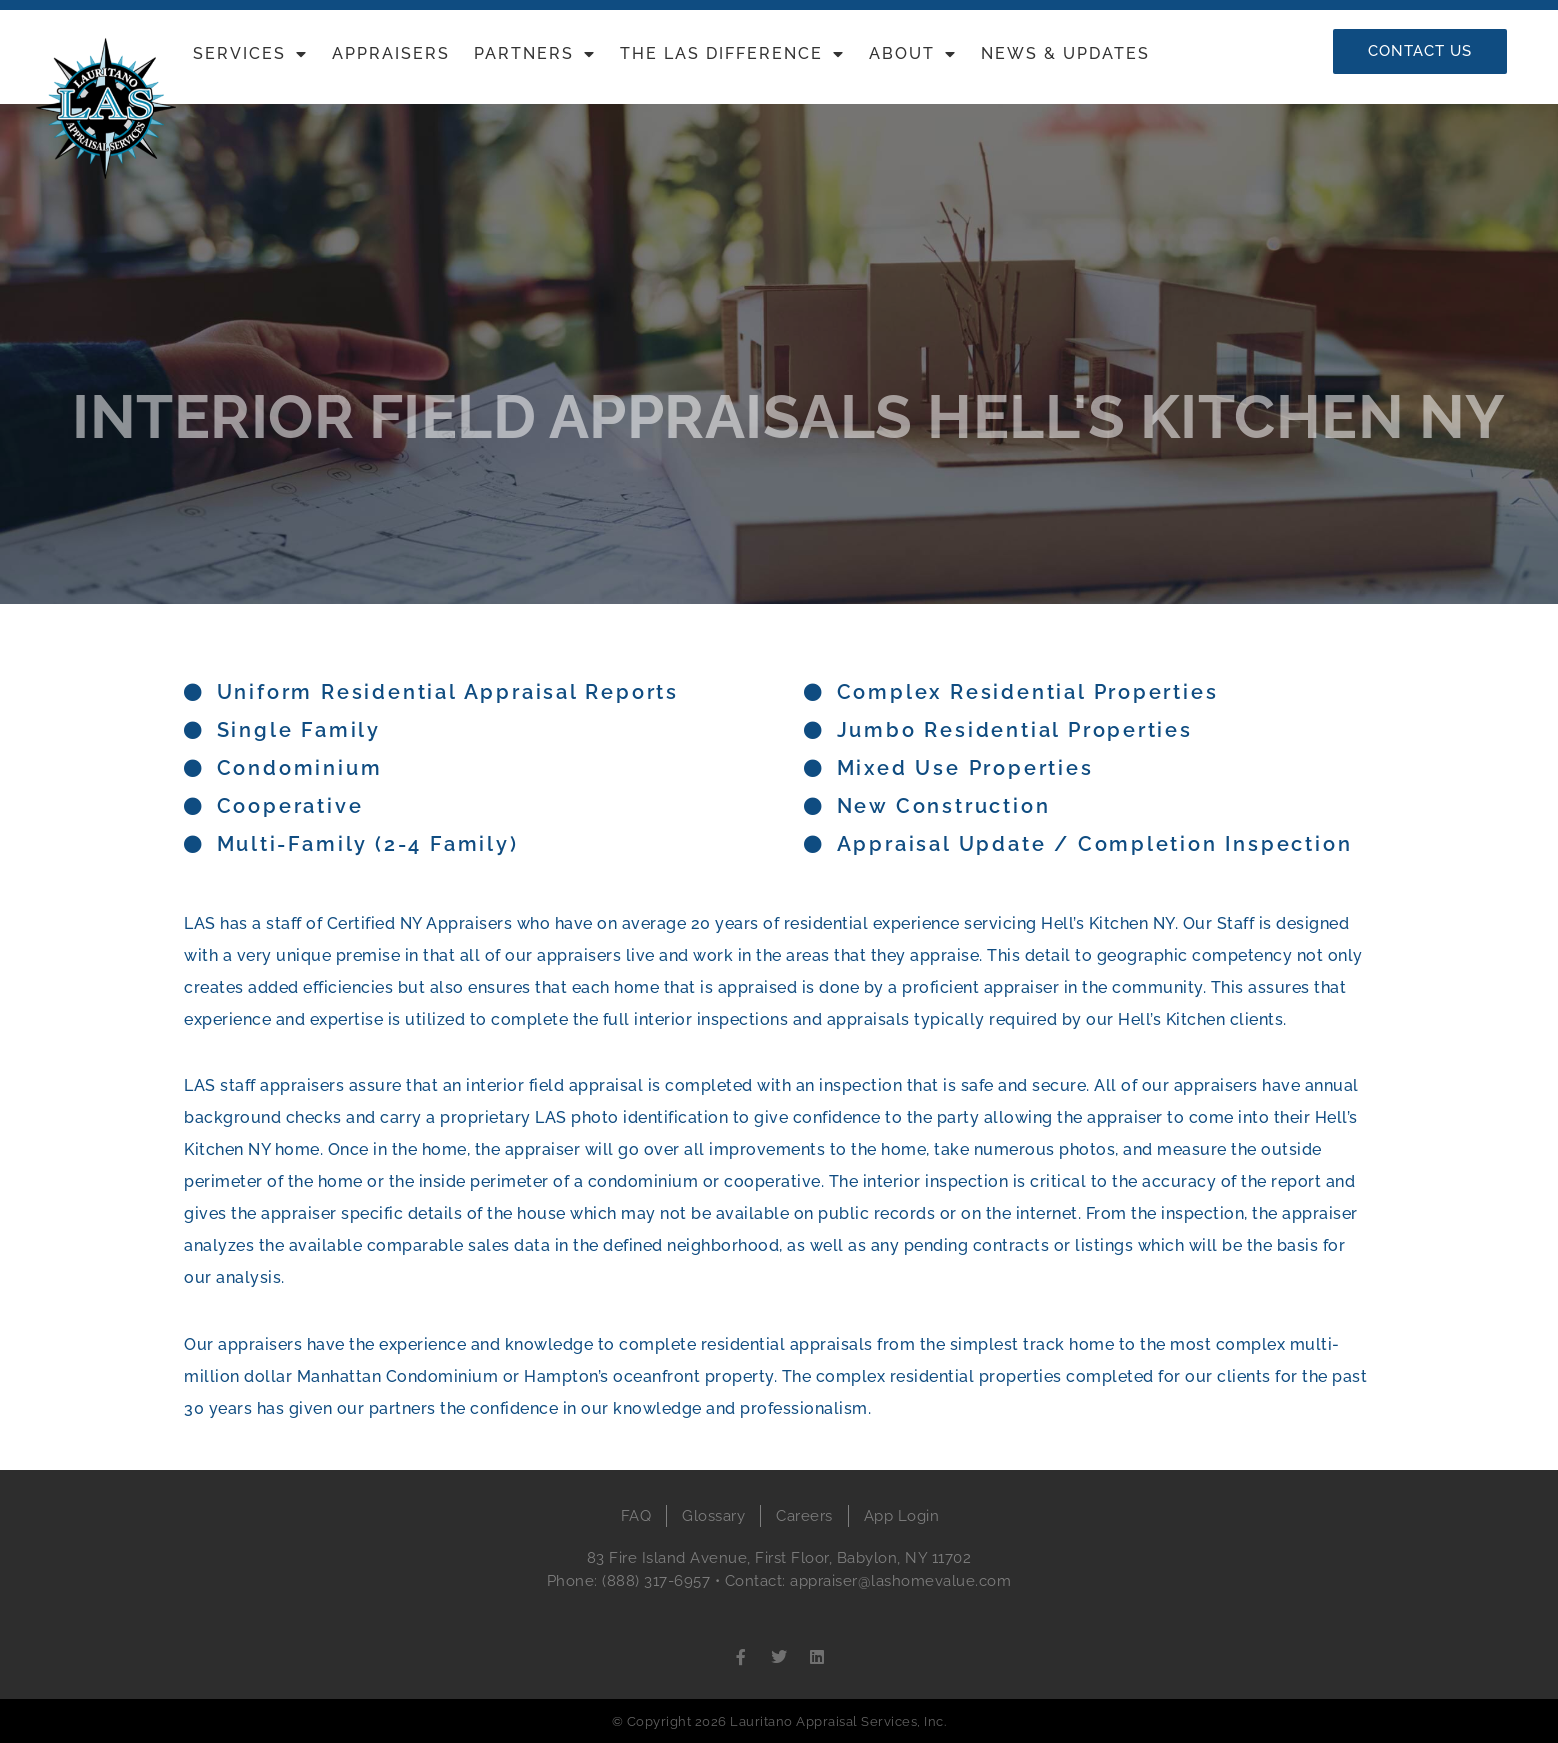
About (913, 54)
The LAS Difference (732, 54)
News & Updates (1065, 53)
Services (250, 54)
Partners (535, 54)
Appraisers (391, 53)
